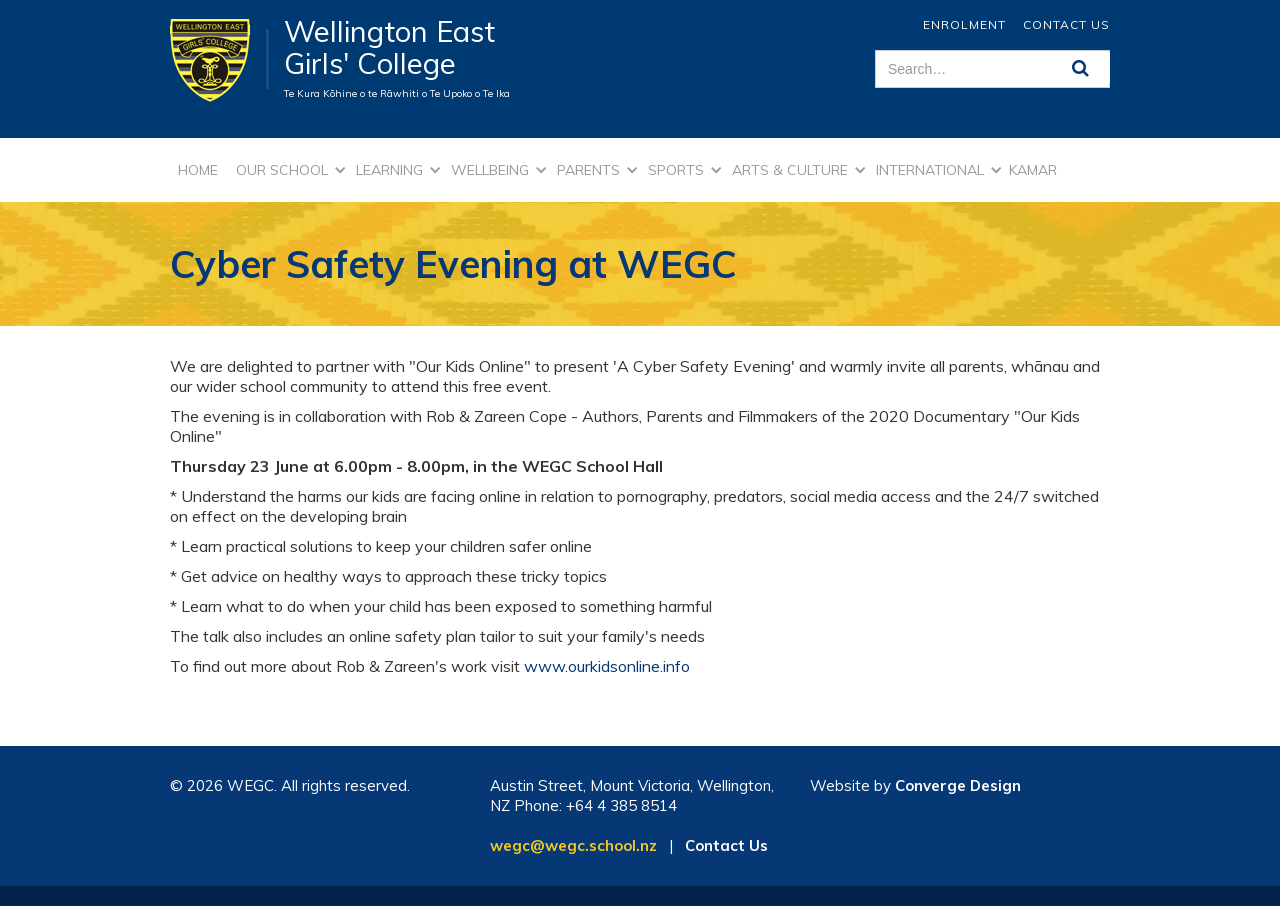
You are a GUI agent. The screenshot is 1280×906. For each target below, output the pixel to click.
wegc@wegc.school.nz (573, 845)
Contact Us (1066, 24)
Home (198, 170)
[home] (219, 59)
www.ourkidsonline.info (607, 666)
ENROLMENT (964, 24)
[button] (288, 170)
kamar (1033, 170)
